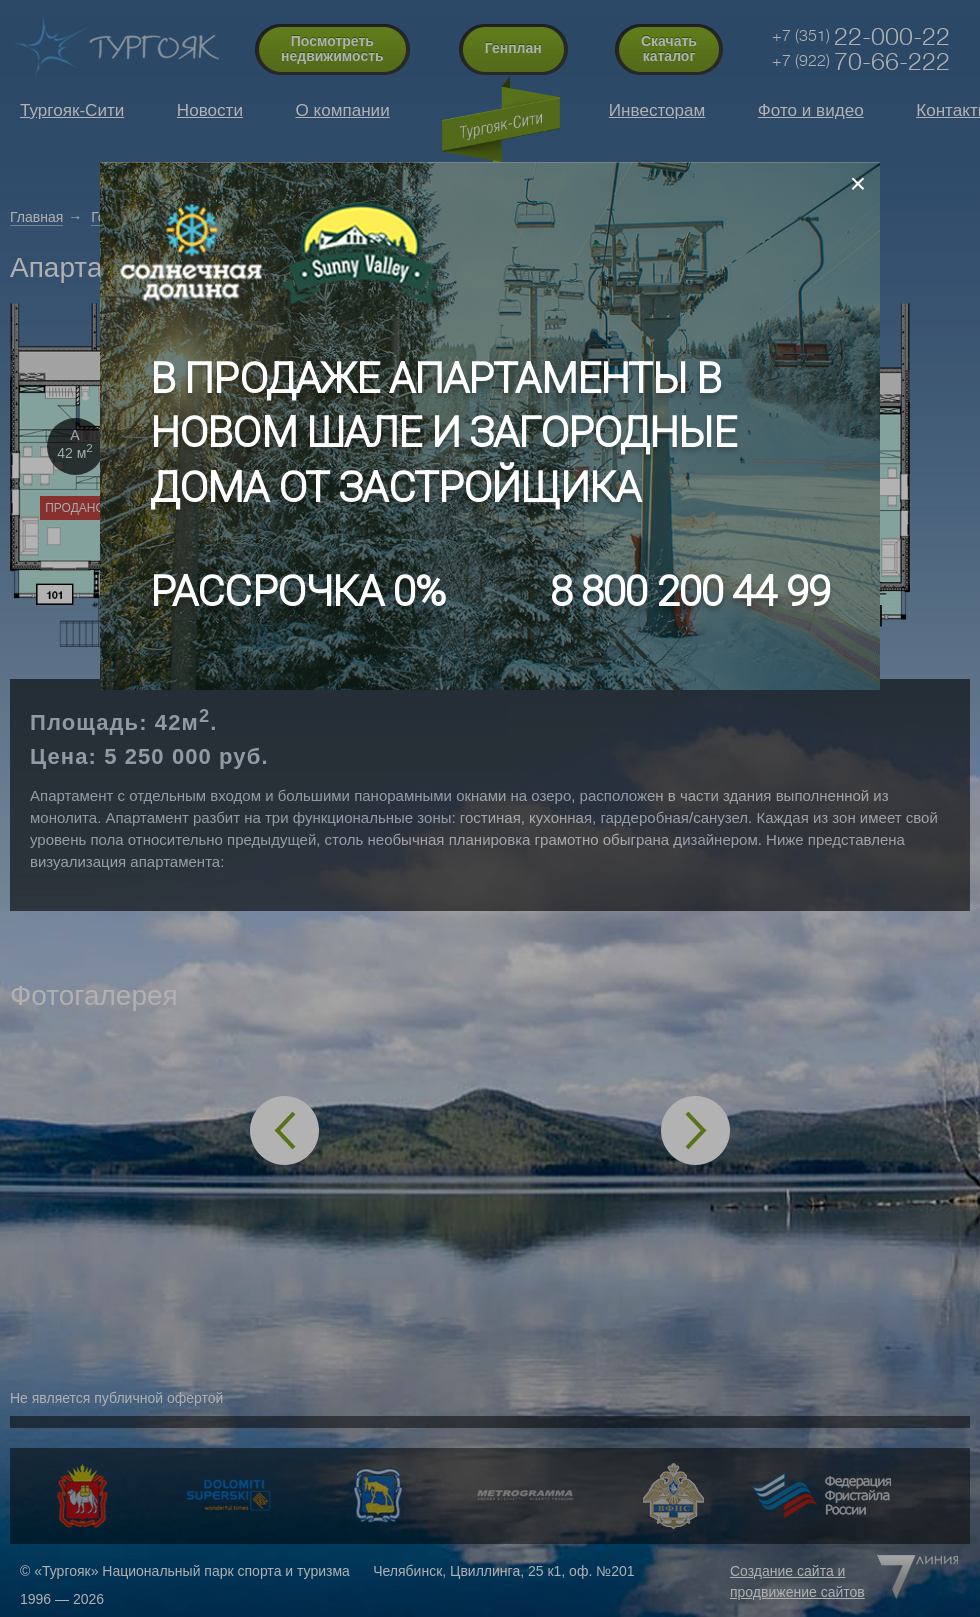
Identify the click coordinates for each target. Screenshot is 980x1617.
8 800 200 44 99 (690, 591)
